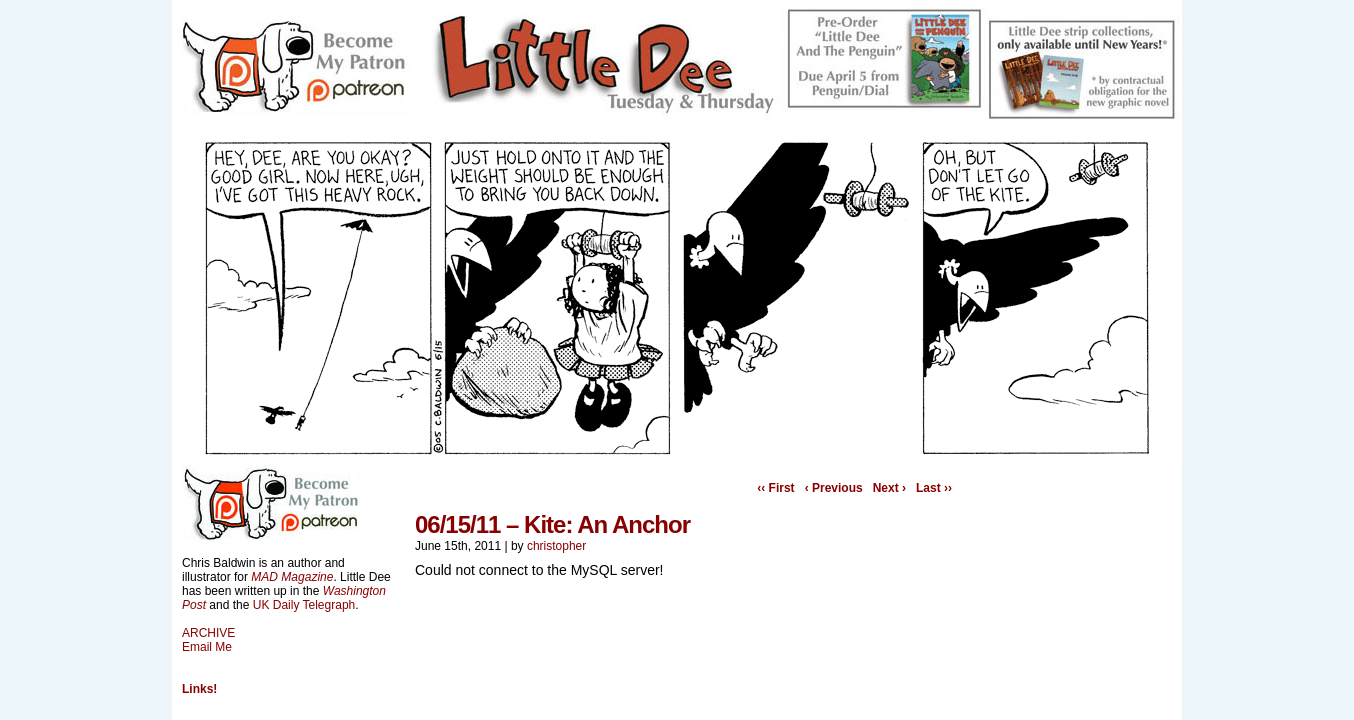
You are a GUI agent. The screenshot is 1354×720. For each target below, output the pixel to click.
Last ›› (934, 488)
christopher (556, 546)
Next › (889, 488)
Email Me (207, 647)
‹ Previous (834, 488)
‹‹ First (775, 488)
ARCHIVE (208, 633)
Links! (199, 689)
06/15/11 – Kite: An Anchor (552, 524)
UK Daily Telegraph (304, 605)
